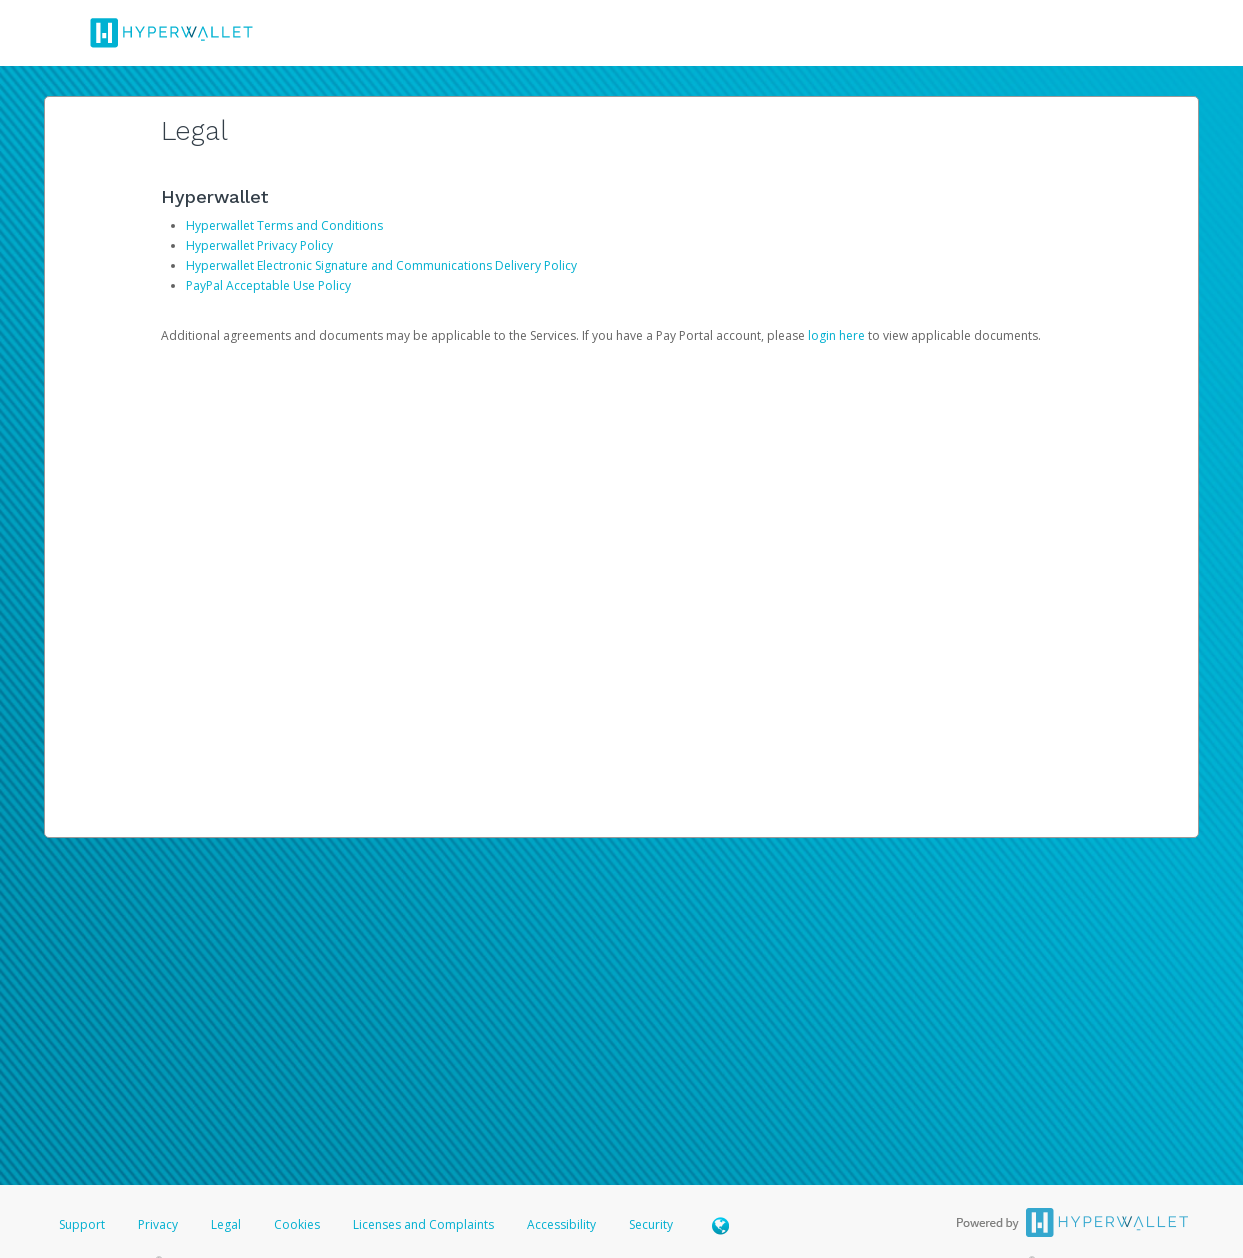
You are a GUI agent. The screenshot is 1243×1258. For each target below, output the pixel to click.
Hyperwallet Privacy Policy (259, 245)
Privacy (158, 1224)
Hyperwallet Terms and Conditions (284, 225)
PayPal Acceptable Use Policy (268, 285)
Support (82, 1224)
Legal (226, 1224)
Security (651, 1224)
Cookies (297, 1224)
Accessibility (561, 1224)
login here (836, 335)
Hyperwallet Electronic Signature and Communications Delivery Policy (381, 265)
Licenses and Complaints (425, 1224)
